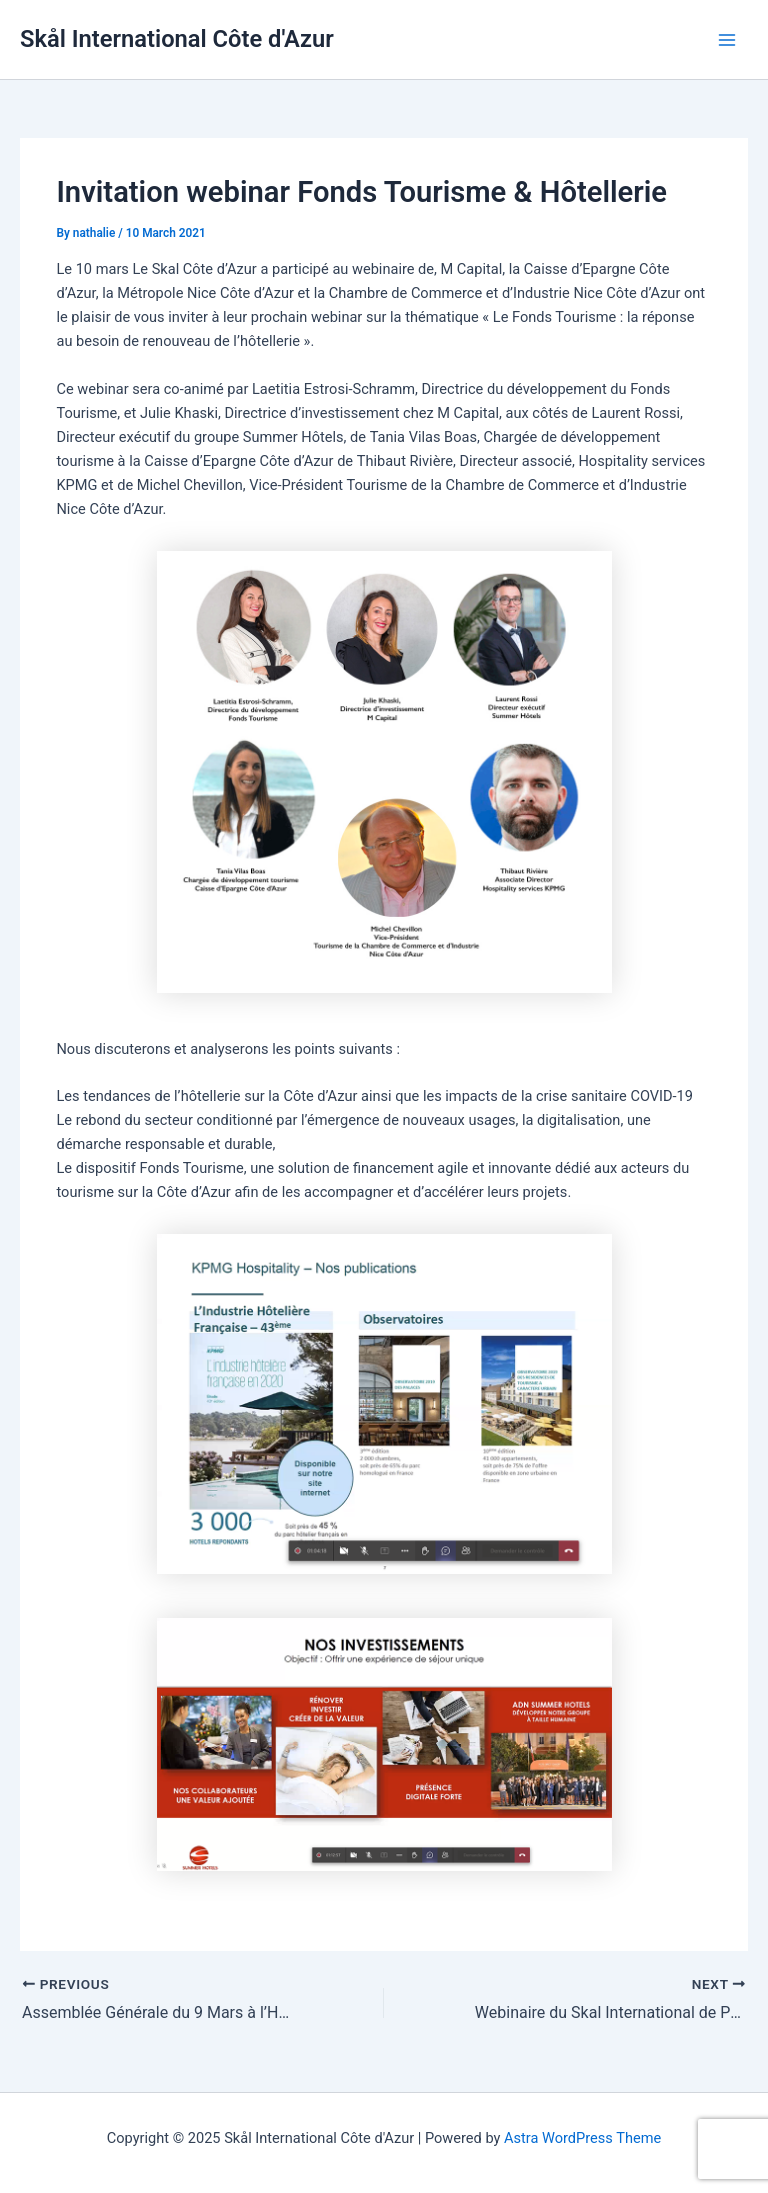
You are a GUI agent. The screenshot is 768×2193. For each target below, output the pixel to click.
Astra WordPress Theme (582, 2138)
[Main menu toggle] (727, 40)
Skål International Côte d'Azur (177, 39)
